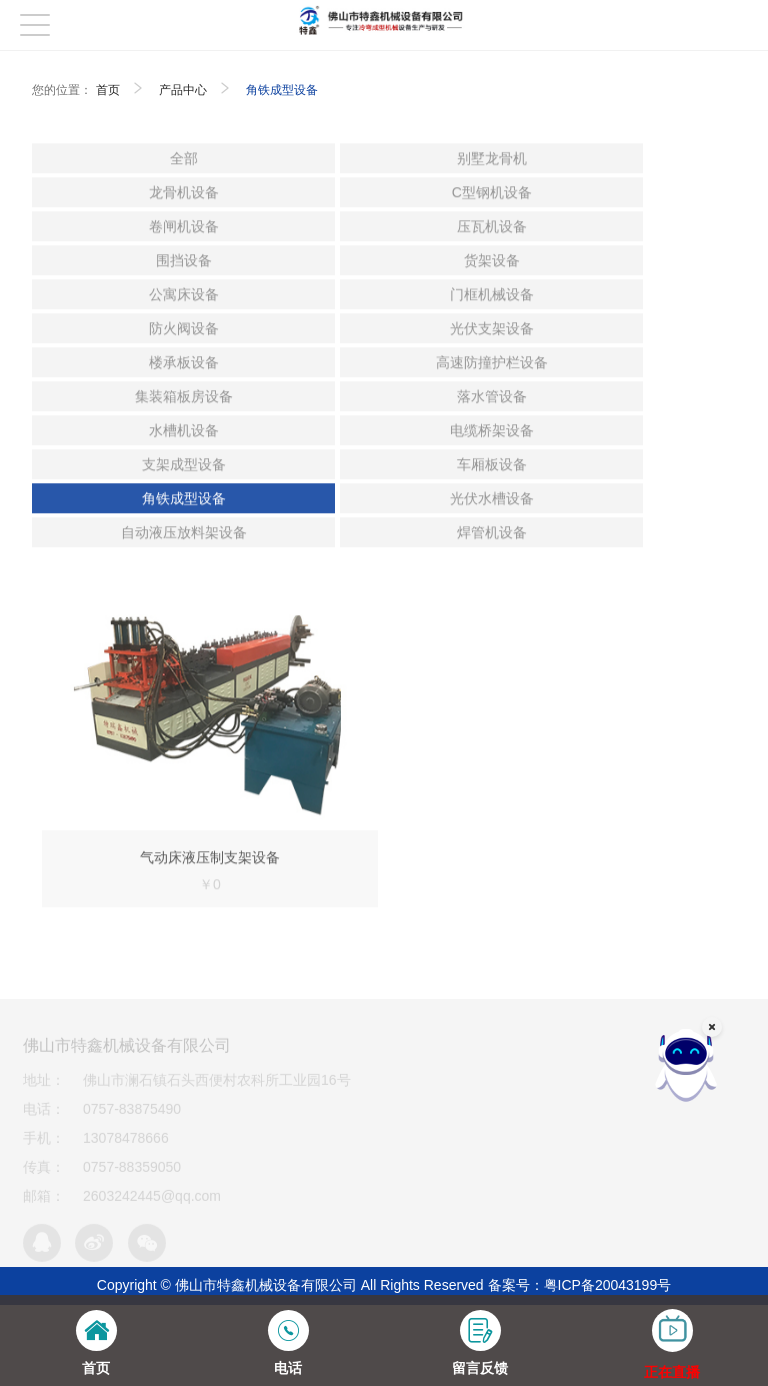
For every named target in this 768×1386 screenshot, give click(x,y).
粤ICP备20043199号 (608, 1285)
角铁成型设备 (282, 90)
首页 (108, 90)
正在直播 (672, 1372)
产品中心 (183, 90)
